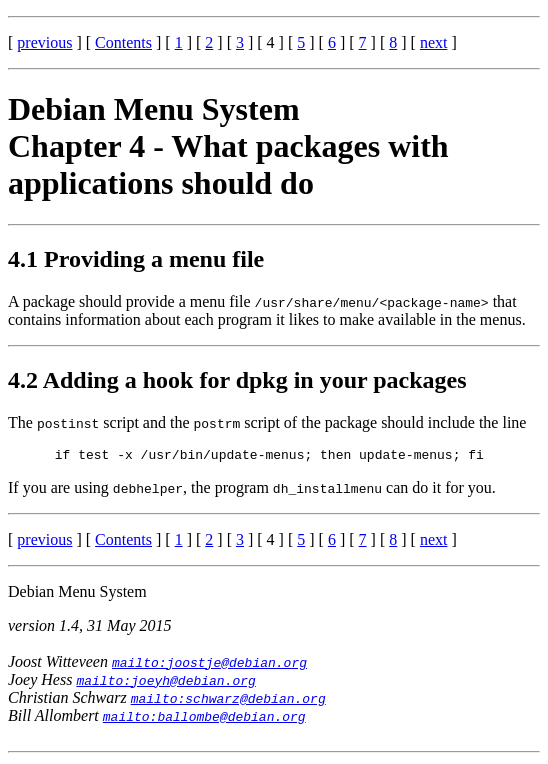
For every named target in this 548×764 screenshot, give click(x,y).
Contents (123, 42)
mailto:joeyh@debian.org (165, 683)
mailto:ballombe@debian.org (204, 719)
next (434, 42)
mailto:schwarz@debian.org (228, 701)
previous (44, 42)
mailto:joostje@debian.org (209, 665)
